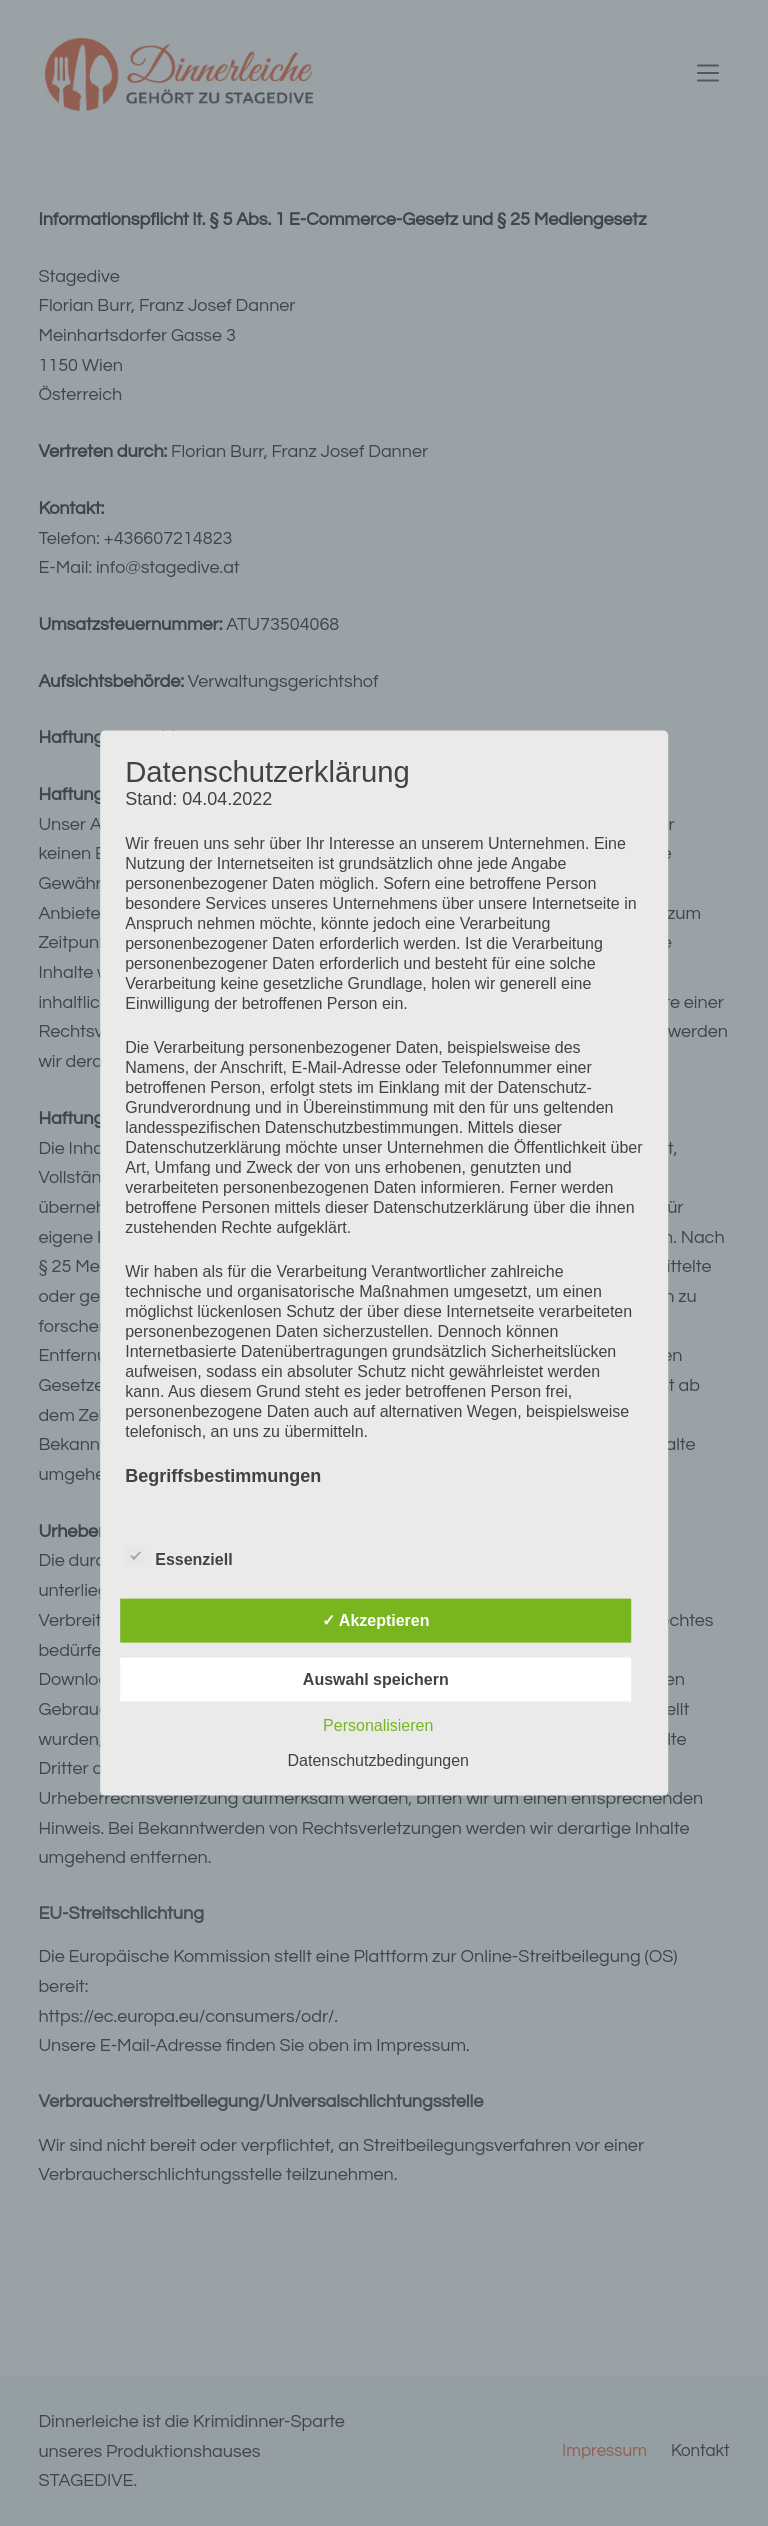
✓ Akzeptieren (376, 1619)
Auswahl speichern (376, 1678)
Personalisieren (378, 1724)
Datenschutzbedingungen (378, 1759)
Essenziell (178, 1555)
